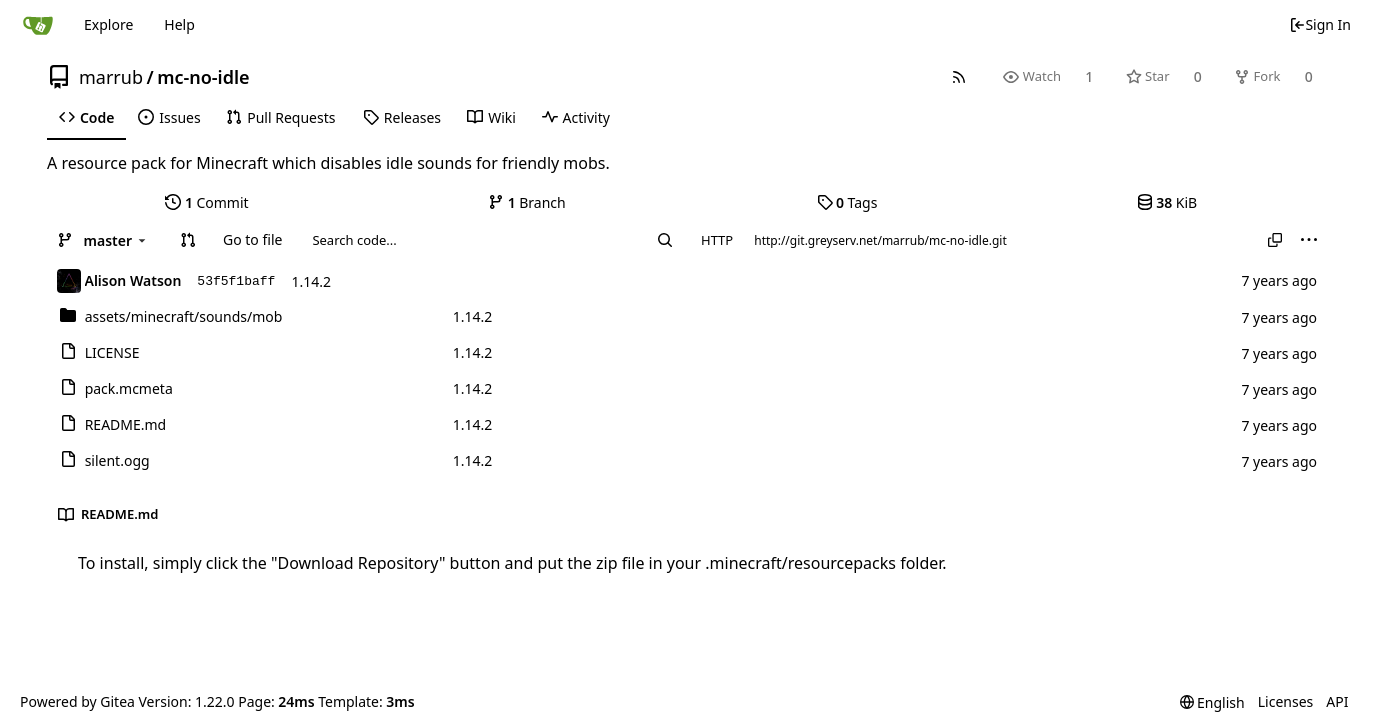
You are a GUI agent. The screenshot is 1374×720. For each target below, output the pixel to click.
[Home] (38, 25)
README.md (126, 424)
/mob (184, 316)
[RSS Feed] (959, 76)
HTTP (717, 240)
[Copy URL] (1275, 240)
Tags (847, 202)
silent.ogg (117, 460)
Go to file (252, 239)
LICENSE (112, 352)
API (1337, 701)
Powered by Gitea (77, 701)
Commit (206, 202)
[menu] (1309, 240)
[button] (188, 240)
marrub (111, 77)
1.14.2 (311, 281)
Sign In (1320, 24)
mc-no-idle (203, 77)
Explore (108, 24)
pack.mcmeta (129, 388)
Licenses (1286, 701)
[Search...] (665, 240)
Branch (527, 202)
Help (179, 24)
